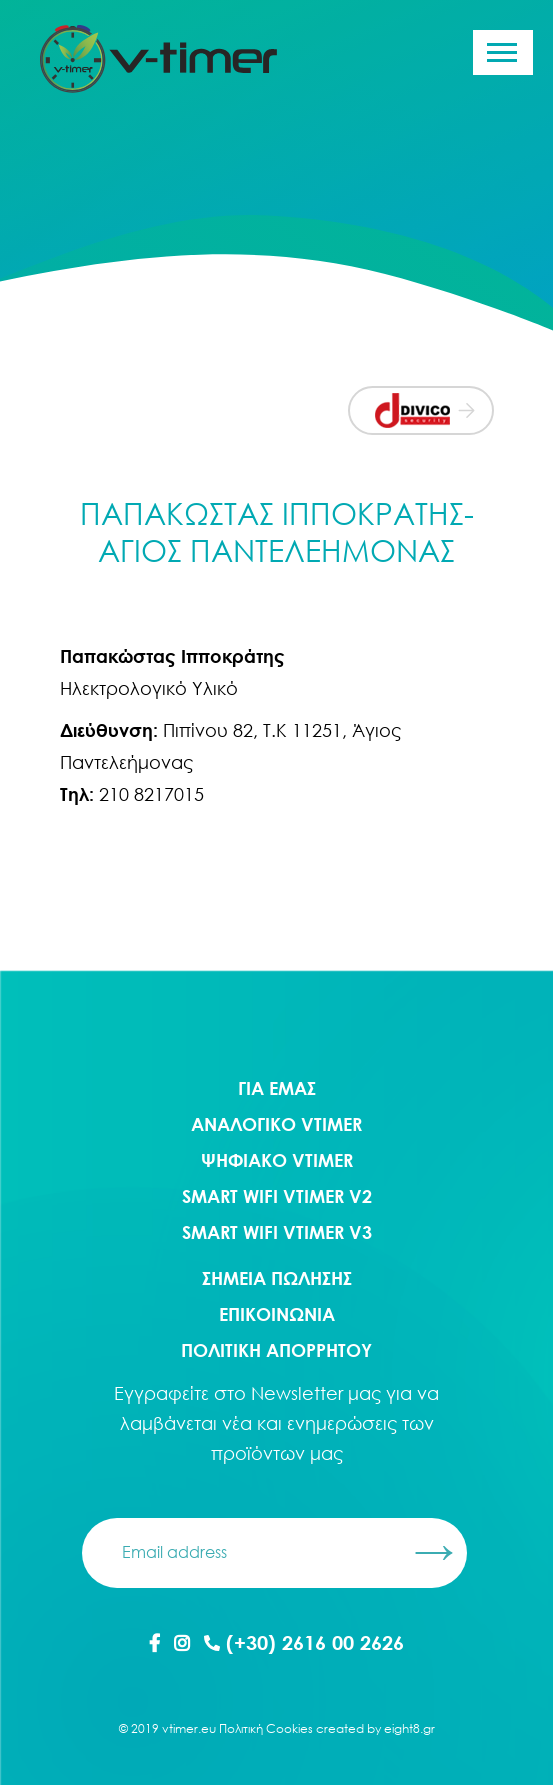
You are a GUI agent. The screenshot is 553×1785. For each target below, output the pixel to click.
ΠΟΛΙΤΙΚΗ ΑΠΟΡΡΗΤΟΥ (276, 1350)
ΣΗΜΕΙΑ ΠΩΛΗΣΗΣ (277, 1278)
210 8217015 (151, 794)
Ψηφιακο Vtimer (277, 1160)
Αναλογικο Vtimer (276, 1124)
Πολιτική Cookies (266, 1728)
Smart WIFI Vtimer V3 (277, 1232)
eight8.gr (409, 1728)
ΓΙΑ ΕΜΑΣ (277, 1088)
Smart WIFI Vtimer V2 (277, 1196)
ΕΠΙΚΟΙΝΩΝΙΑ (277, 1314)
